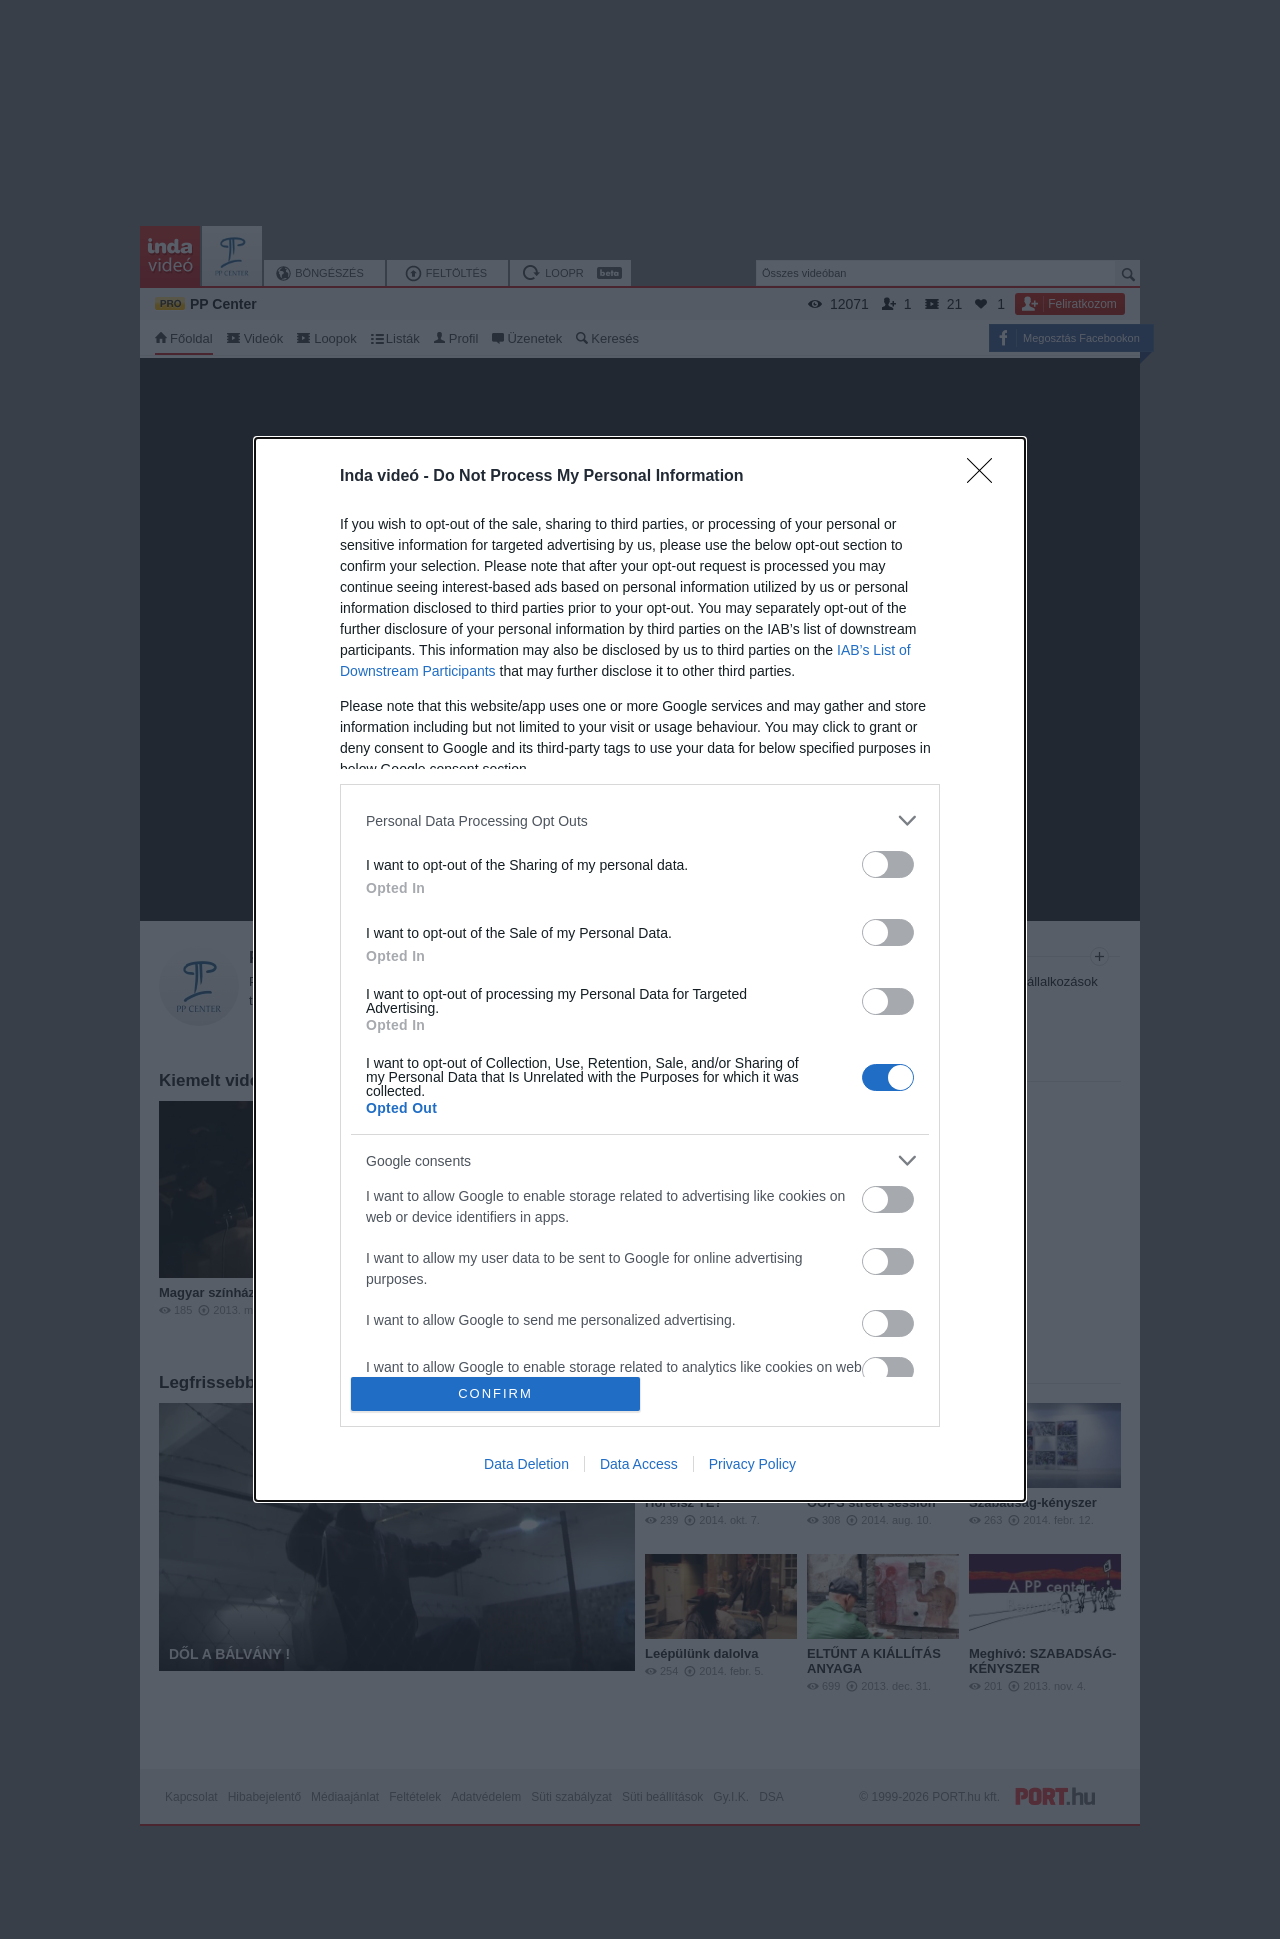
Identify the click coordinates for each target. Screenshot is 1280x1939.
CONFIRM (495, 1393)
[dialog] (640, 969)
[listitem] (640, 820)
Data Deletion (526, 1464)
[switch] (888, 864)
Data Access (639, 1464)
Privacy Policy (752, 1464)
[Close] (986, 477)
